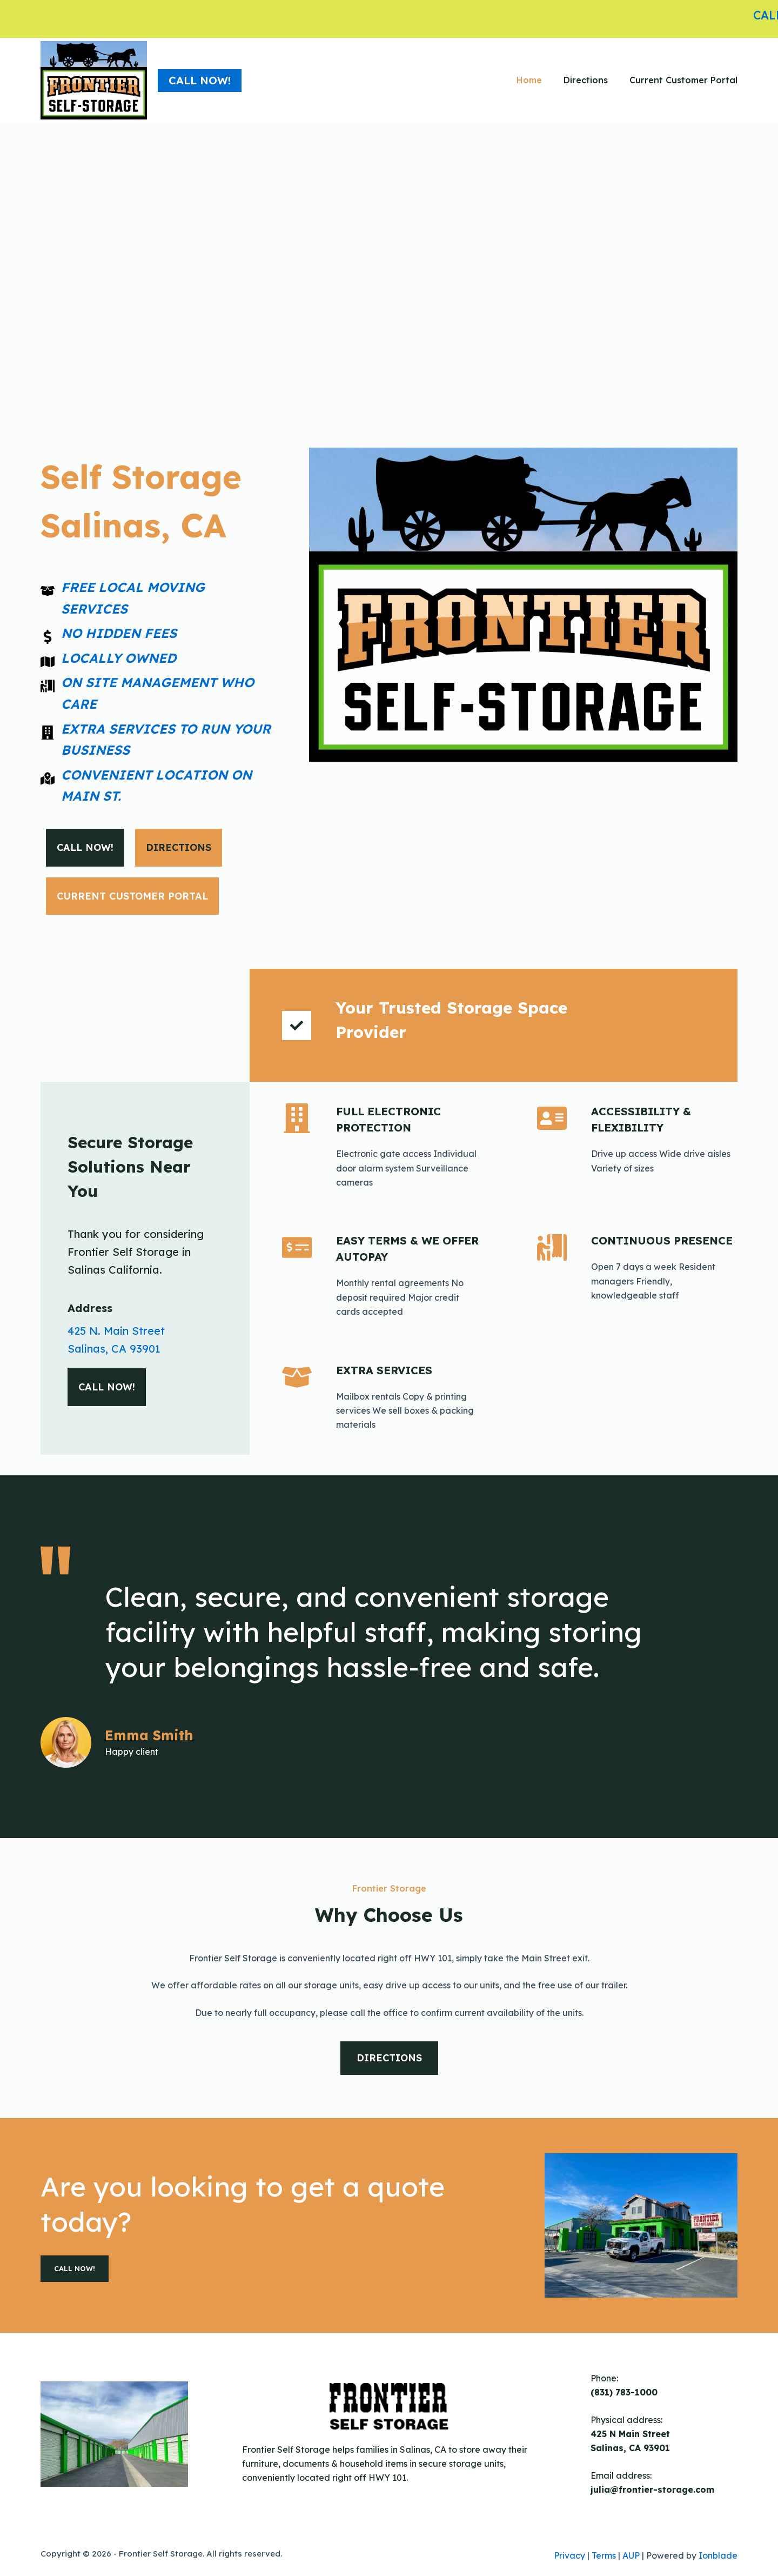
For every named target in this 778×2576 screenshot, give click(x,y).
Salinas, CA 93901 (114, 1348)
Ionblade (718, 2555)
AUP (631, 2555)
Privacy (569, 2555)
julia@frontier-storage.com (652, 2489)
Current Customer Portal (683, 80)
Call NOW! (200, 80)
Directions (586, 80)
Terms (604, 2555)
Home (529, 80)
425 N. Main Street (116, 1330)
